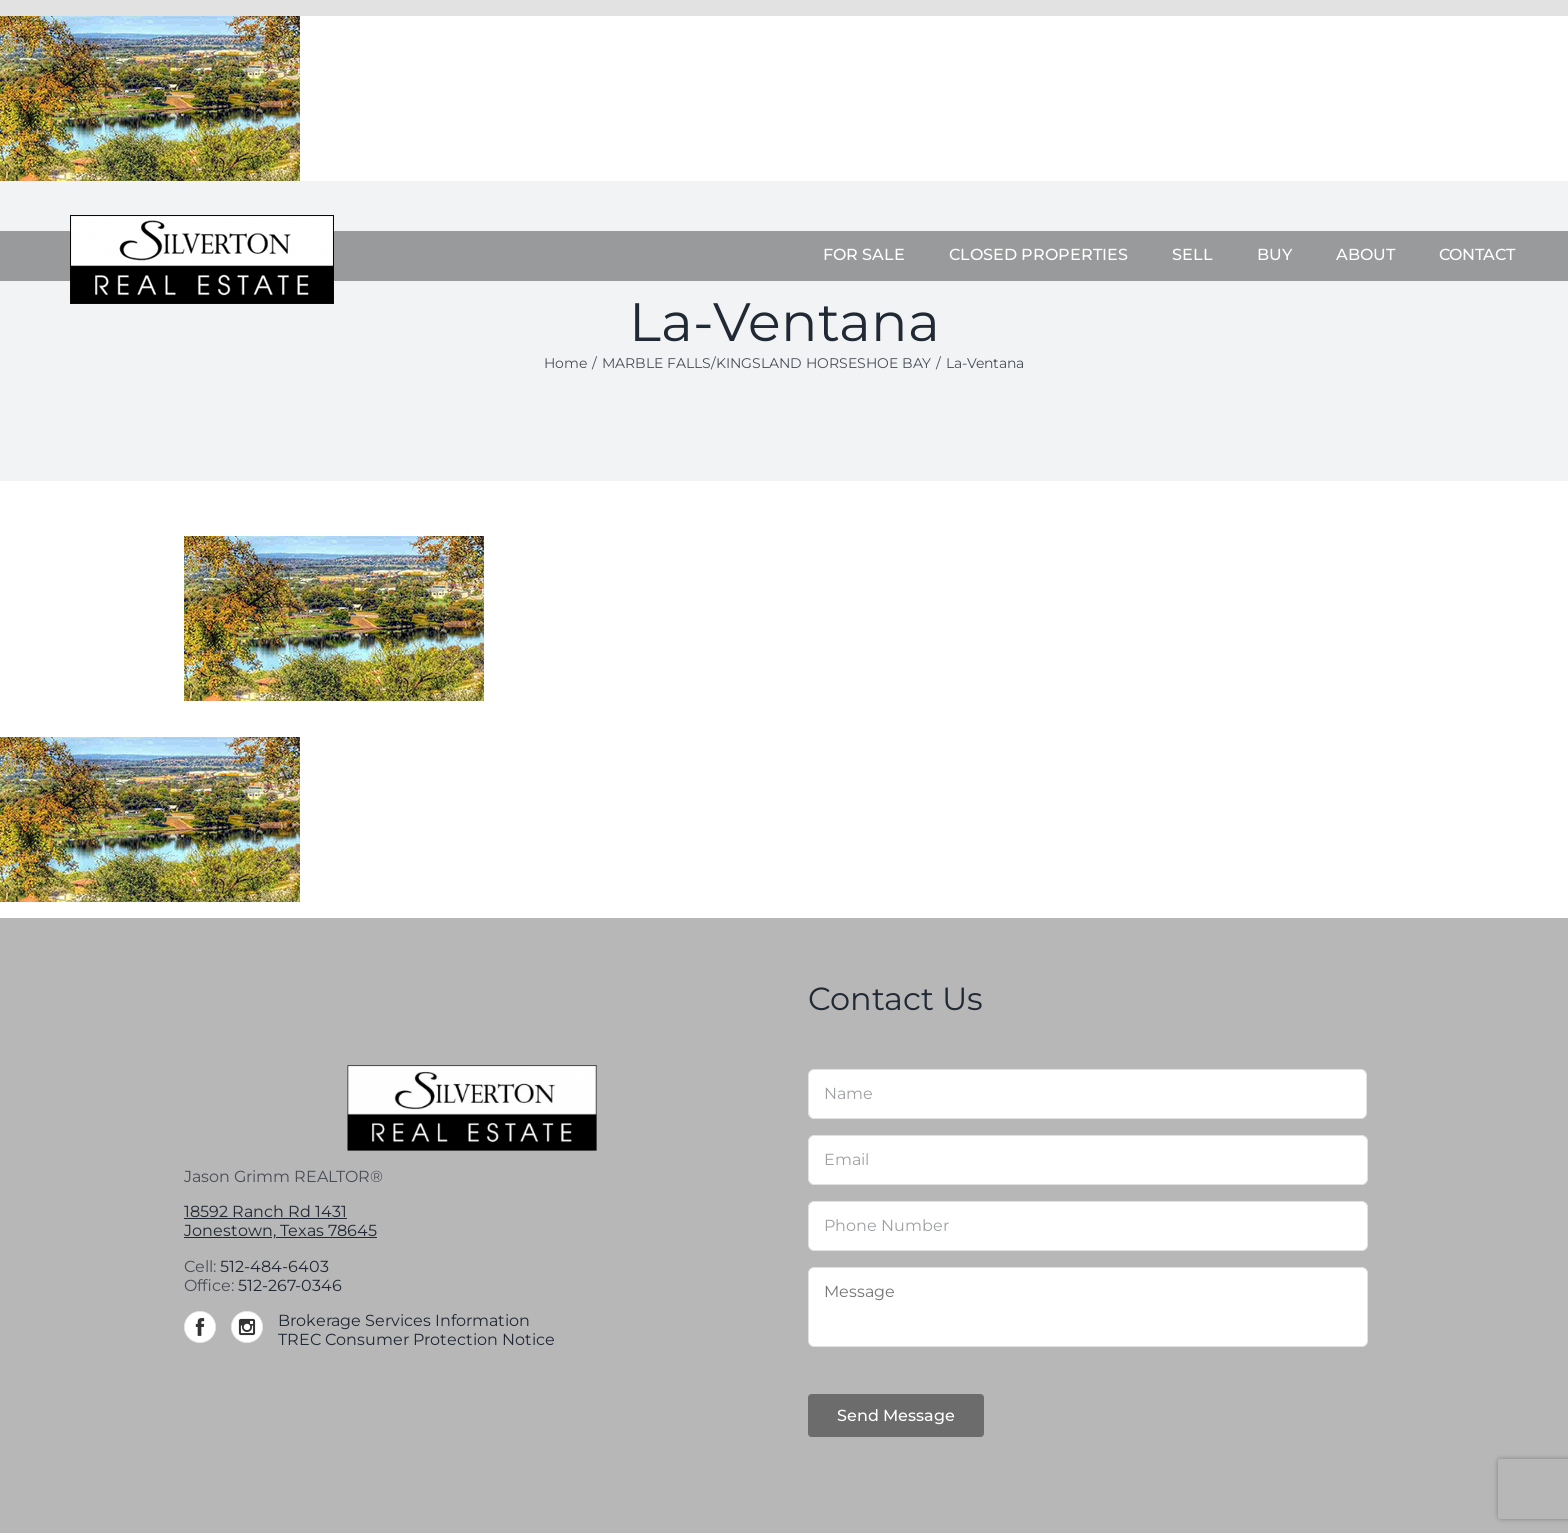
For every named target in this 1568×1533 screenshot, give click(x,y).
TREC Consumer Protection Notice (416, 1339)
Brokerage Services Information (404, 1320)
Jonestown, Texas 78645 (280, 1230)
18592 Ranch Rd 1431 (265, 1211)
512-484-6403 (274, 1266)
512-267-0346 (290, 1285)
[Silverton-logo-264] (202, 222)
